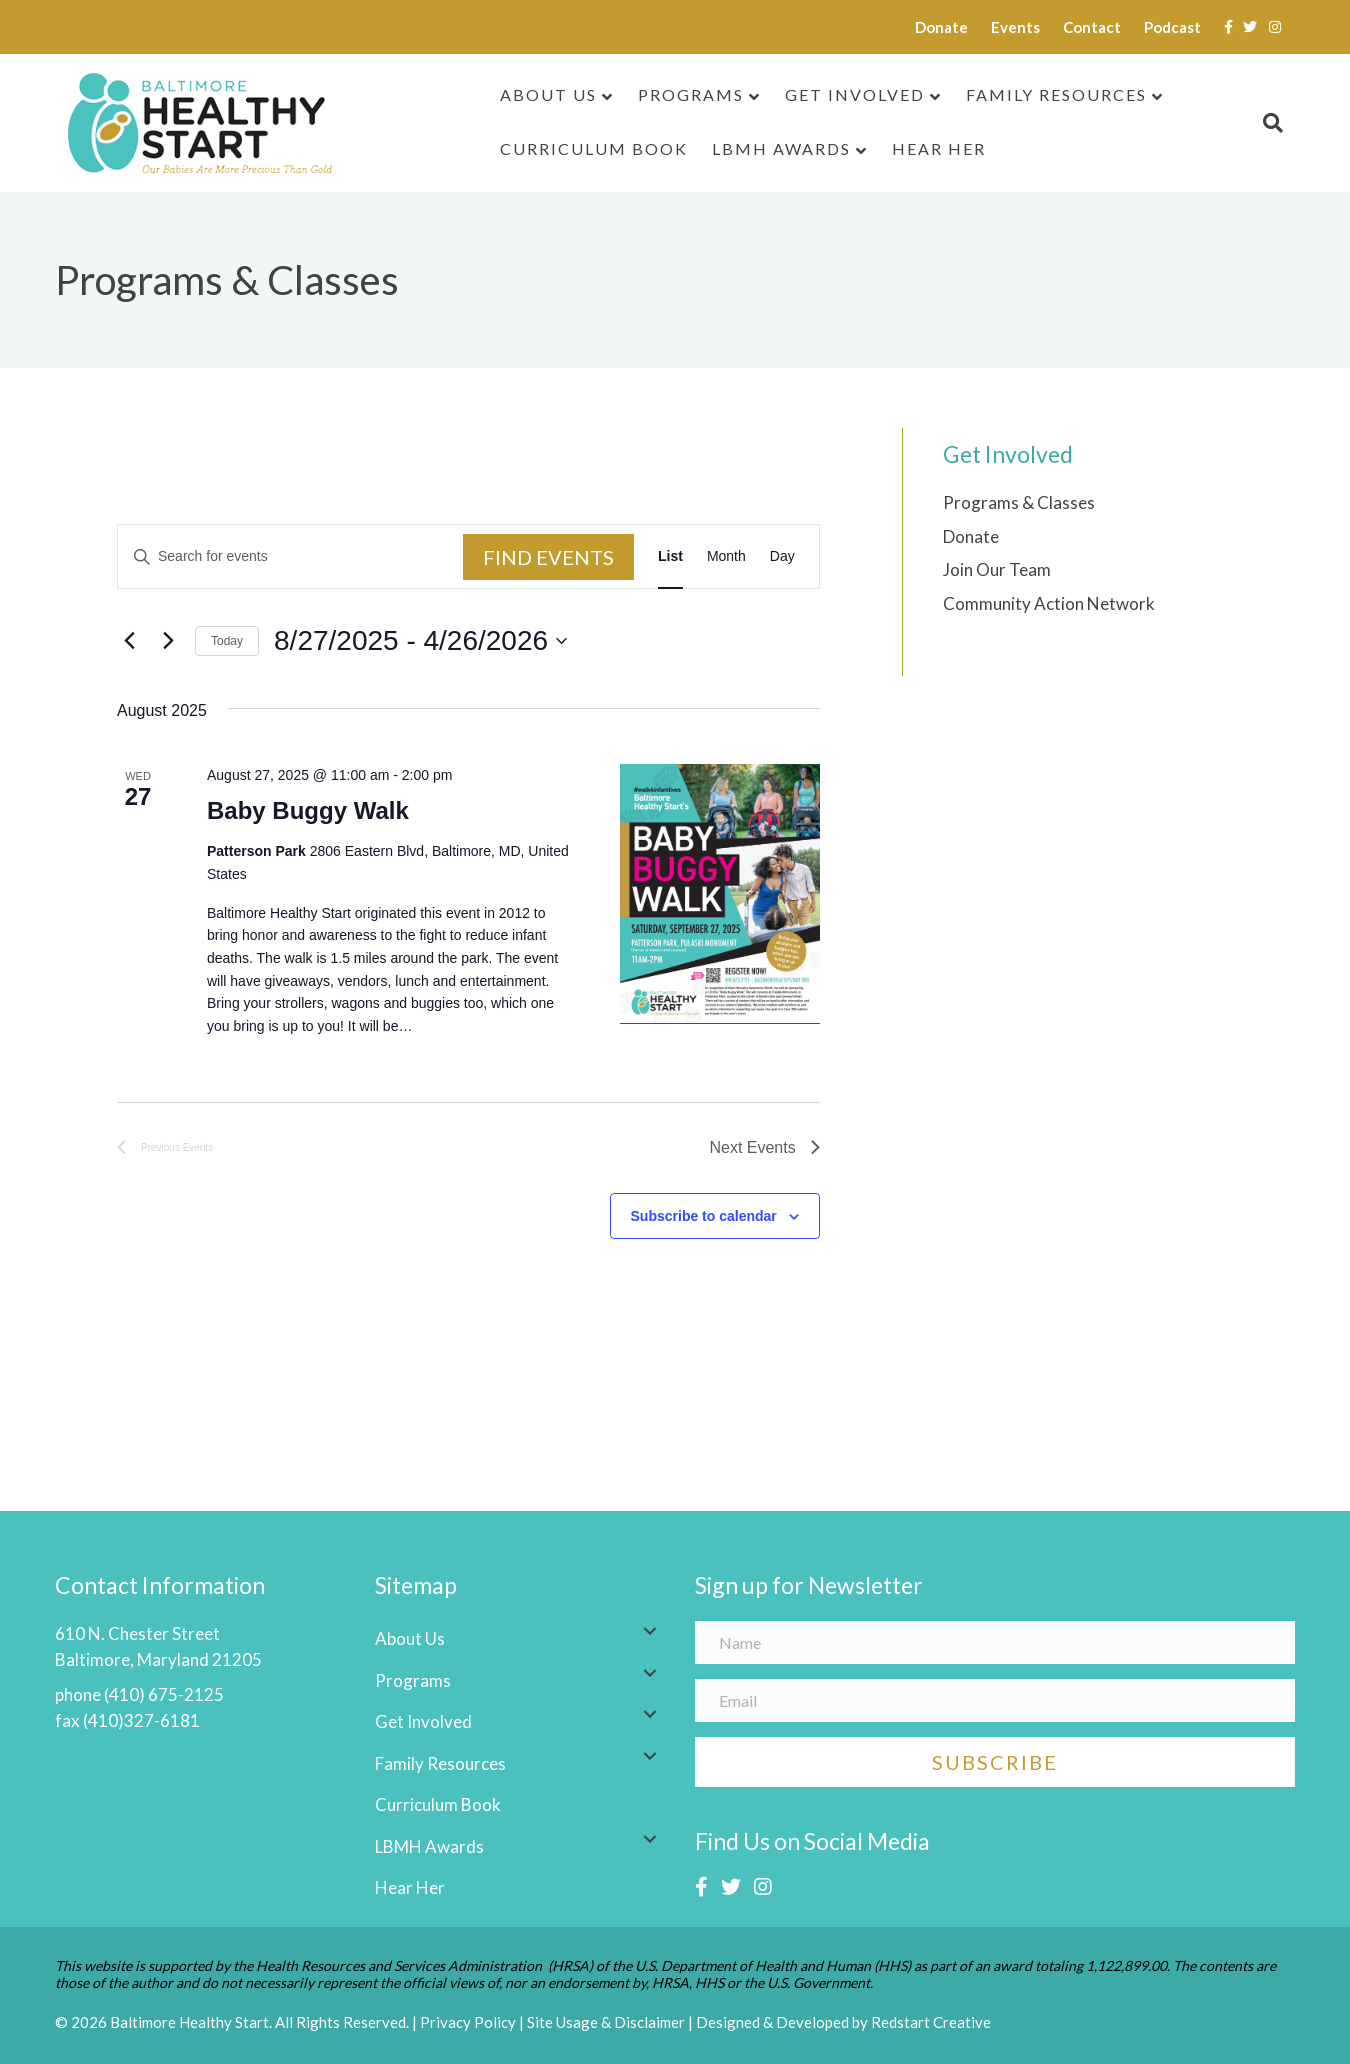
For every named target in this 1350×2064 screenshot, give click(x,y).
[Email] (995, 1700)
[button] (650, 1631)
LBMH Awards (781, 148)
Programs (691, 94)
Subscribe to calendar (704, 1216)
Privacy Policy (468, 2022)
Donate (941, 27)
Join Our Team (997, 569)
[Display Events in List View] (670, 556)
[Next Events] (168, 641)
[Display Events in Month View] (726, 556)
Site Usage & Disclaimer (606, 2022)
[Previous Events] (129, 641)
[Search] (1267, 123)
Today (227, 641)
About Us (548, 94)
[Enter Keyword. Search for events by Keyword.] (290, 556)
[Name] (995, 1642)
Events (1015, 27)
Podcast (1172, 27)
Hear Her (939, 148)
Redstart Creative (931, 2022)
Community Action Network (1049, 603)
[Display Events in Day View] (782, 556)
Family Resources (1056, 94)
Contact (1092, 27)
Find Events (548, 557)
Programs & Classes (1019, 502)
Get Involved (855, 94)
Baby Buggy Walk (308, 810)
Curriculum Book (594, 148)
